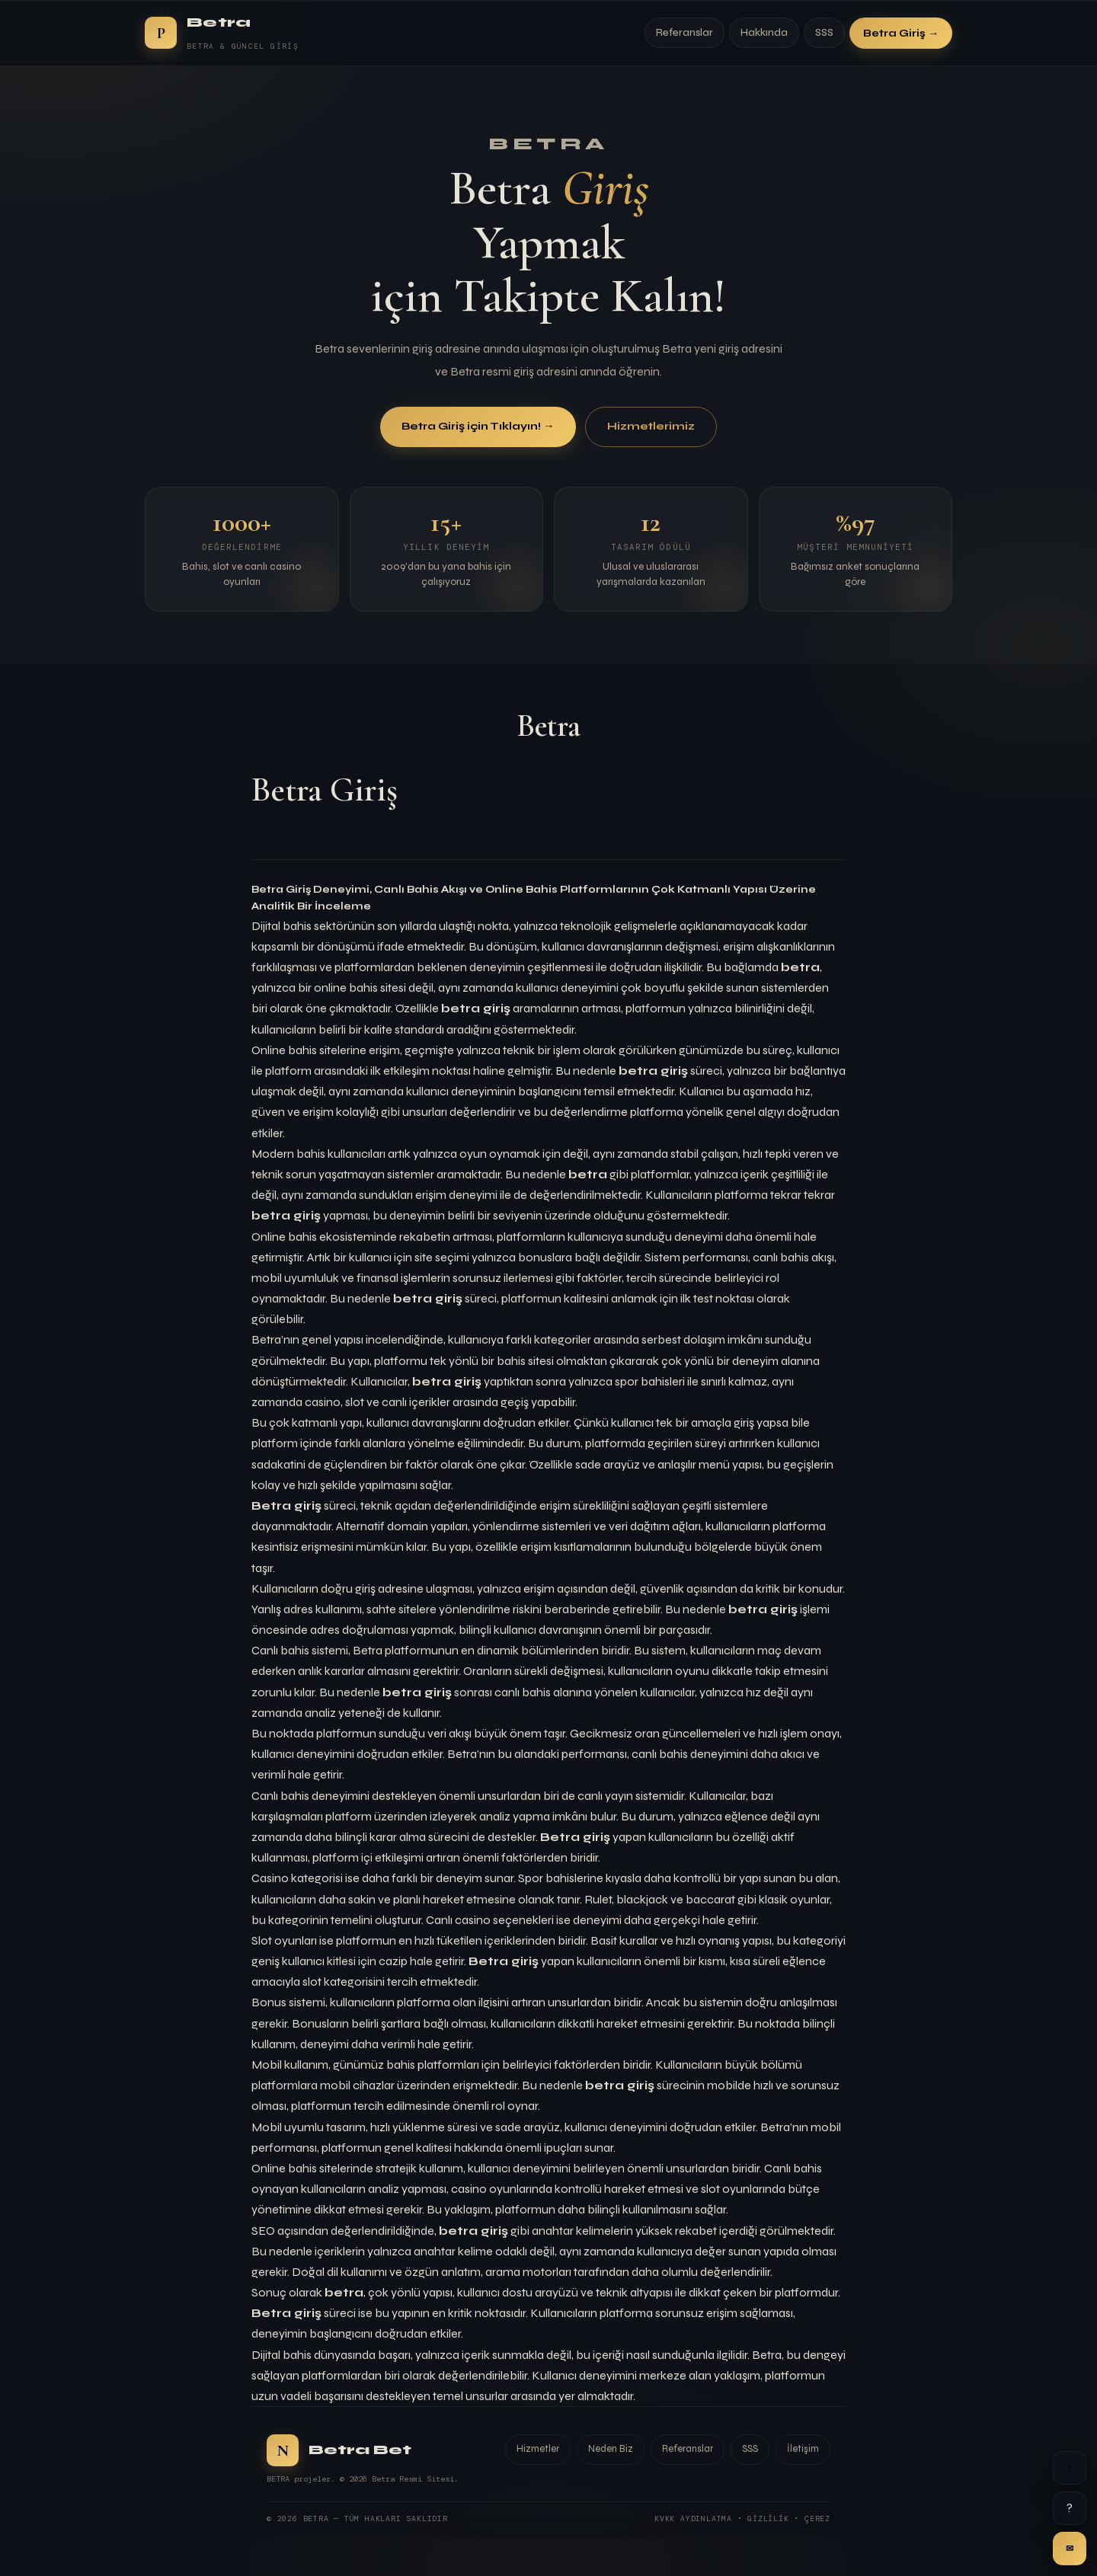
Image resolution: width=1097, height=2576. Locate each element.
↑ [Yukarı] (1070, 2467)
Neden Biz (610, 2449)
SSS (824, 33)
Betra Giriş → (901, 33)
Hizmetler (538, 2449)
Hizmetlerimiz (651, 426)
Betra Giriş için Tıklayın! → (477, 426)
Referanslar (684, 33)
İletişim (803, 2449)
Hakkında (764, 33)
